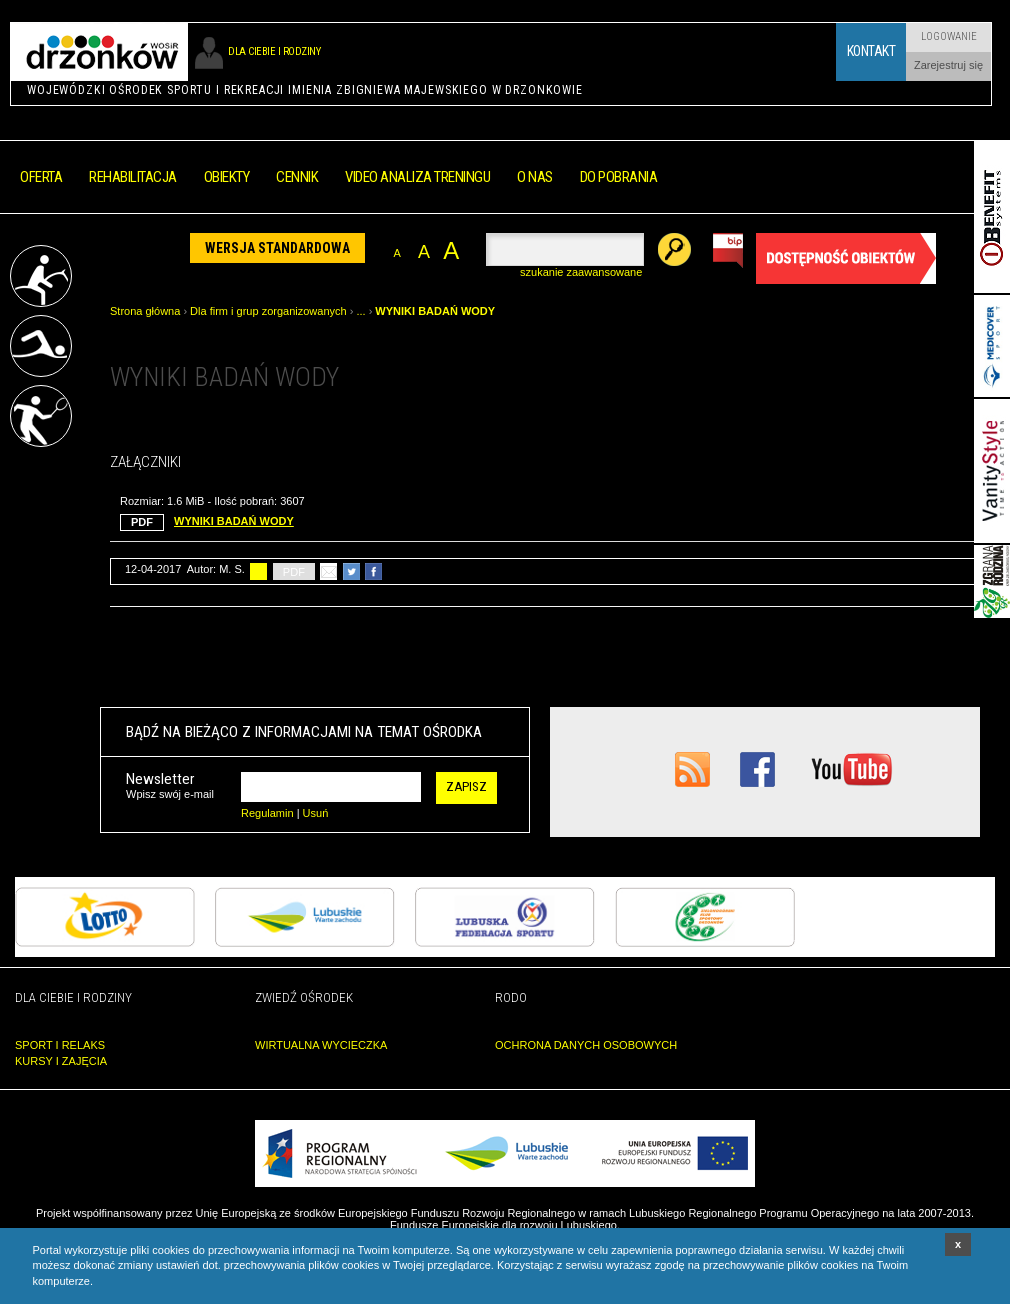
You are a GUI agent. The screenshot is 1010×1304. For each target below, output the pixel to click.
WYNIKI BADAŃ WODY (435, 311)
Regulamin (267, 813)
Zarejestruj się (948, 65)
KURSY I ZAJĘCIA (61, 1061)
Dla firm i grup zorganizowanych (268, 311)
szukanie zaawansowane (581, 272)
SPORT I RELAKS (60, 1045)
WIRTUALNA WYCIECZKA (321, 1045)
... (360, 311)
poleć (328, 571)
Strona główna (145, 311)
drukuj (258, 571)
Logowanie (949, 36)
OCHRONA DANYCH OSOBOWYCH (586, 1045)
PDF (294, 572)
